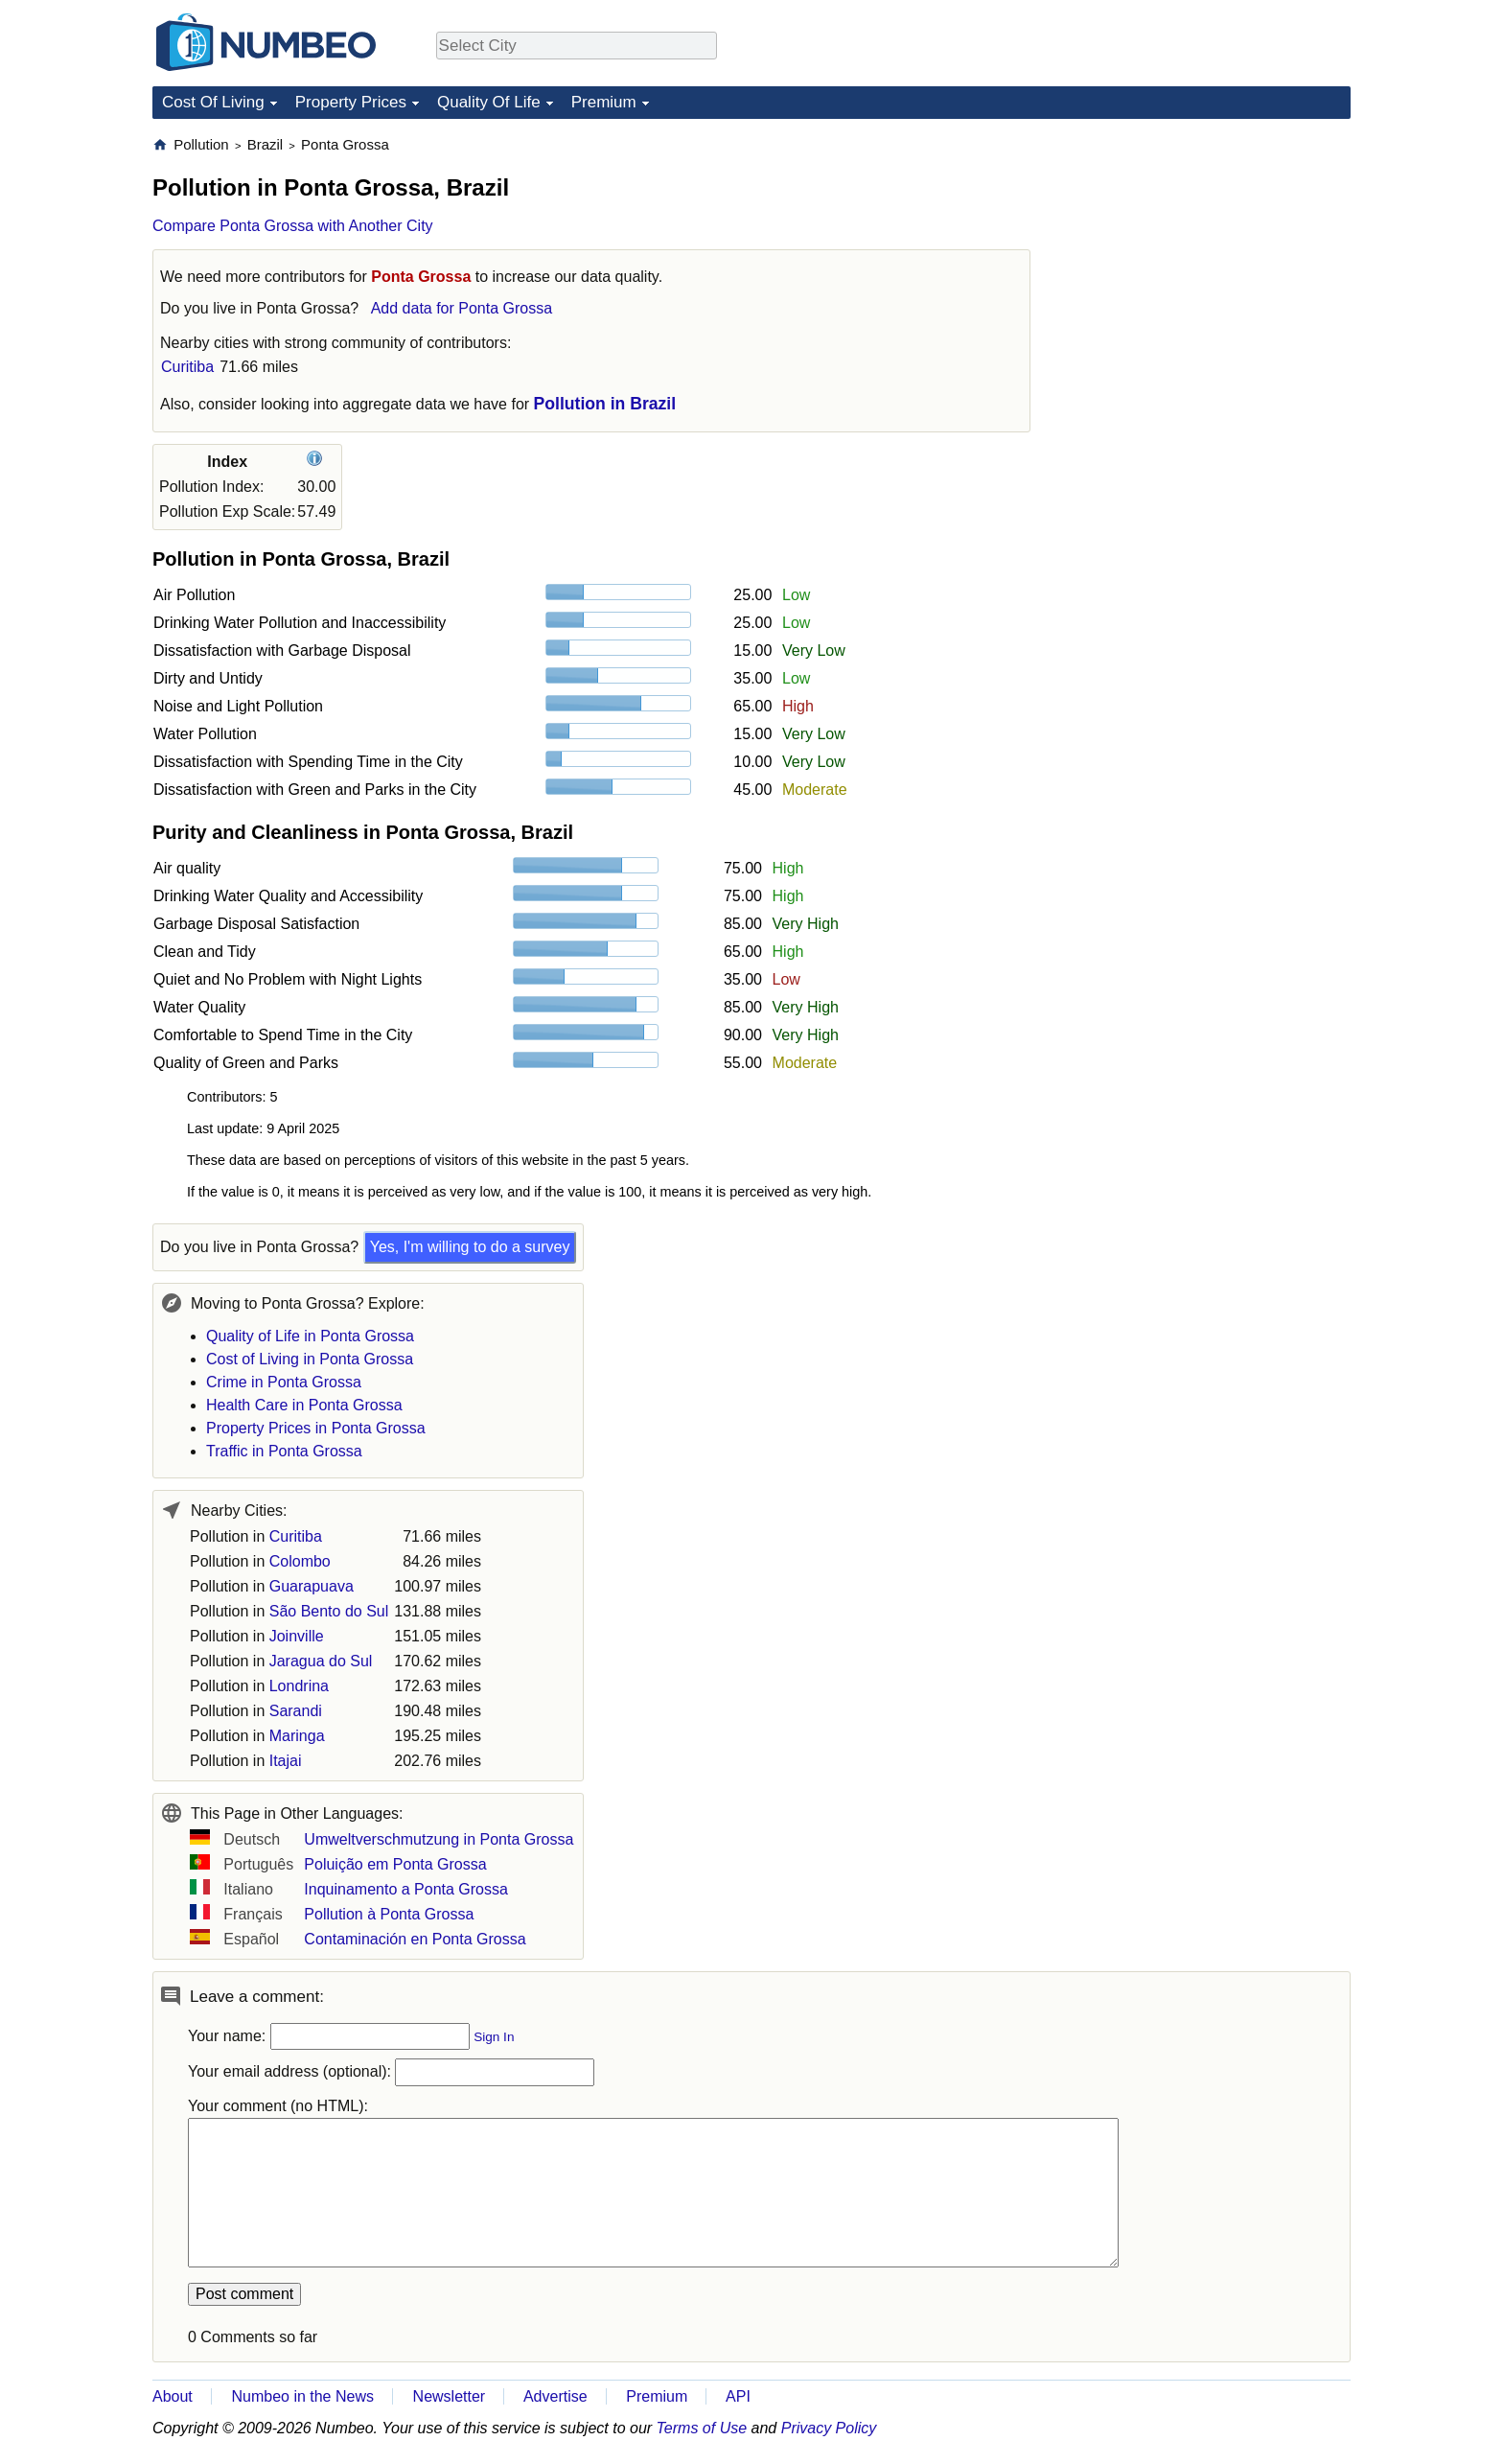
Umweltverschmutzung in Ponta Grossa (438, 1839)
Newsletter (449, 2396)
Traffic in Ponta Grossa (284, 1451)
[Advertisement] (1207, 255)
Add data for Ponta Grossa (461, 308)
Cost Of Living (213, 102)
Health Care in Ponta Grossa (304, 1405)
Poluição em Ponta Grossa (395, 1864)
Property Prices (350, 102)
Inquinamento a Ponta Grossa (406, 1889)
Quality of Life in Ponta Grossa (310, 1336)
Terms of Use (702, 2428)
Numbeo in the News (302, 2396)
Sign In (494, 2037)
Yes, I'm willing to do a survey (470, 1247)
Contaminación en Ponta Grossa (414, 1939)
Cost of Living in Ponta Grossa (309, 1359)
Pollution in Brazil (605, 403)
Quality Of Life (489, 102)
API (738, 2396)
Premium (603, 102)
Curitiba (187, 367)
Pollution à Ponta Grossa (389, 1914)
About (172, 2396)
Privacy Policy (829, 2428)
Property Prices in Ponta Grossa (316, 1428)
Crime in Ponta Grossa (283, 1382)
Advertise (555, 2396)
